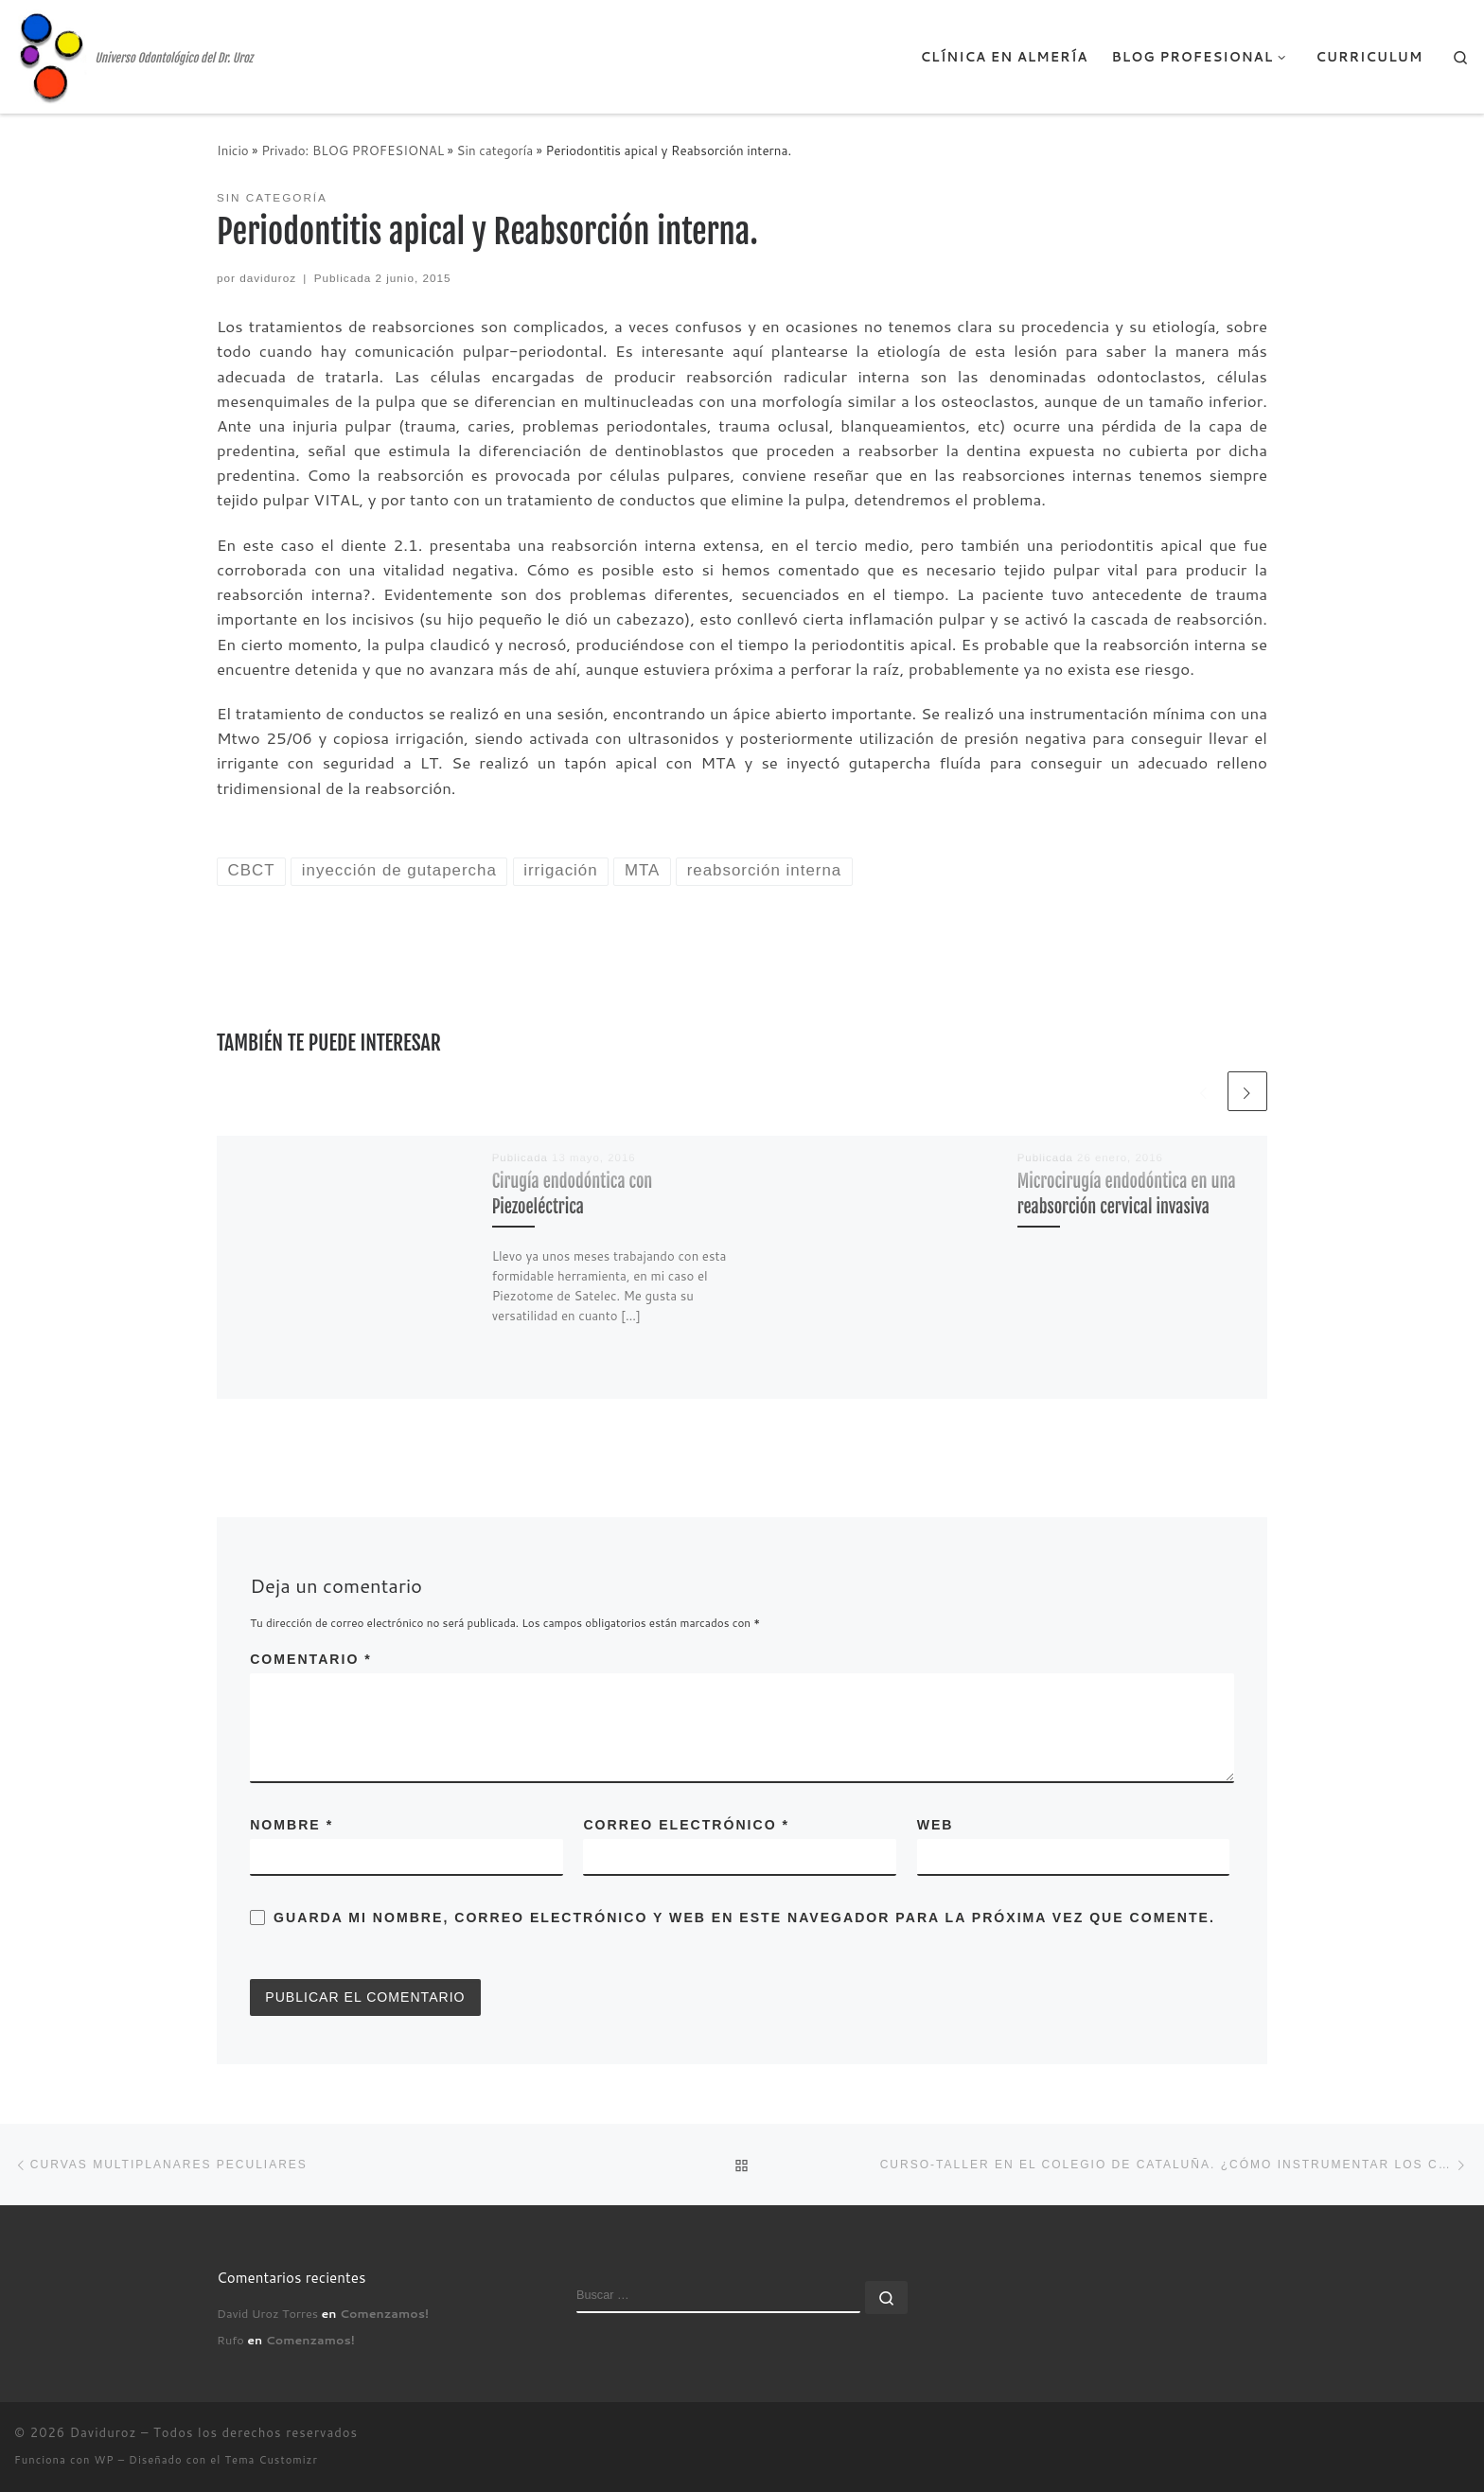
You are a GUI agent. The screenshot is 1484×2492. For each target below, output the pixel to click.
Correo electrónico (686, 1824)
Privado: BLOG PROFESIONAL (352, 150)
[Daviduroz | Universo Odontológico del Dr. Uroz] (51, 55)
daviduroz (267, 278)
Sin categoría (495, 150)
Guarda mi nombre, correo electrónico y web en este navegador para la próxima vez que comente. (744, 1917)
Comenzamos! (384, 2313)
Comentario (311, 1659)
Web (935, 1824)
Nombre (291, 1824)
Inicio (233, 150)
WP (105, 2459)
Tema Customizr (271, 2459)
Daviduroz (103, 2432)
